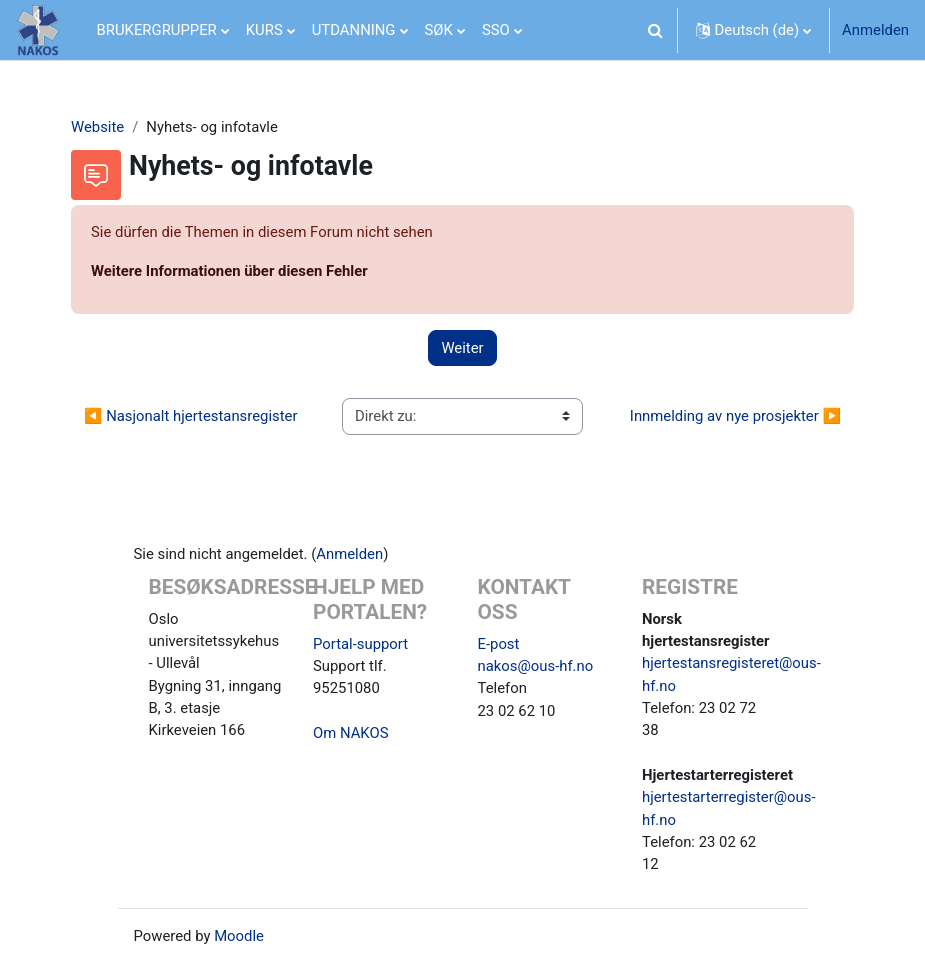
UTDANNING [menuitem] (354, 30)
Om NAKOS (351, 733)
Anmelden (875, 30)
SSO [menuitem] (496, 30)
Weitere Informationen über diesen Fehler (229, 271)
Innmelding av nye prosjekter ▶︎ (735, 416)
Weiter (462, 348)
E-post (499, 644)
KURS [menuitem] (264, 30)
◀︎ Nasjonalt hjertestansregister (190, 416)
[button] (656, 30)
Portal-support (360, 644)
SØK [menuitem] (439, 30)
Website (97, 127)
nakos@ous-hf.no (536, 666)
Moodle (239, 936)
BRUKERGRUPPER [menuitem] (157, 30)
